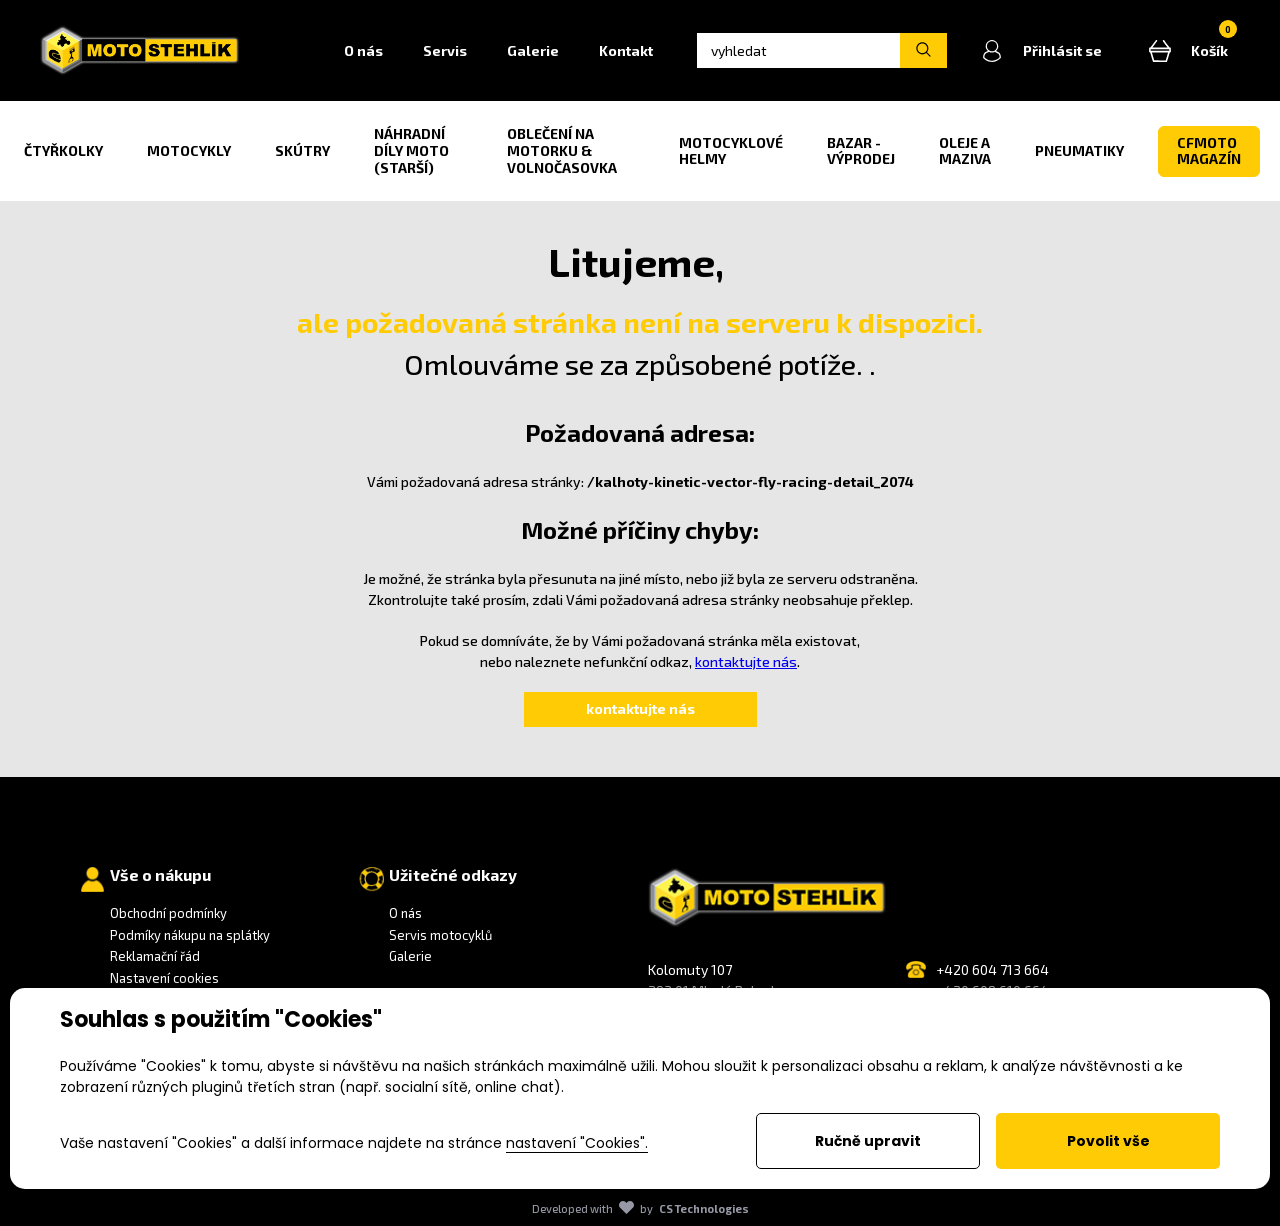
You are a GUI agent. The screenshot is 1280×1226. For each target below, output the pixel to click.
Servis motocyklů (440, 935)
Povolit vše (1108, 1141)
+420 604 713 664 (992, 969)
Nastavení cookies (164, 978)
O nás (363, 50)
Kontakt (626, 50)
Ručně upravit (868, 1141)
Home (294, 51)
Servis (445, 50)
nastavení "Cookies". (577, 1143)
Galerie (533, 50)
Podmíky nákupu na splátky (190, 935)
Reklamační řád (155, 956)
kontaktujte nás (746, 661)
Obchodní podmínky (168, 913)
